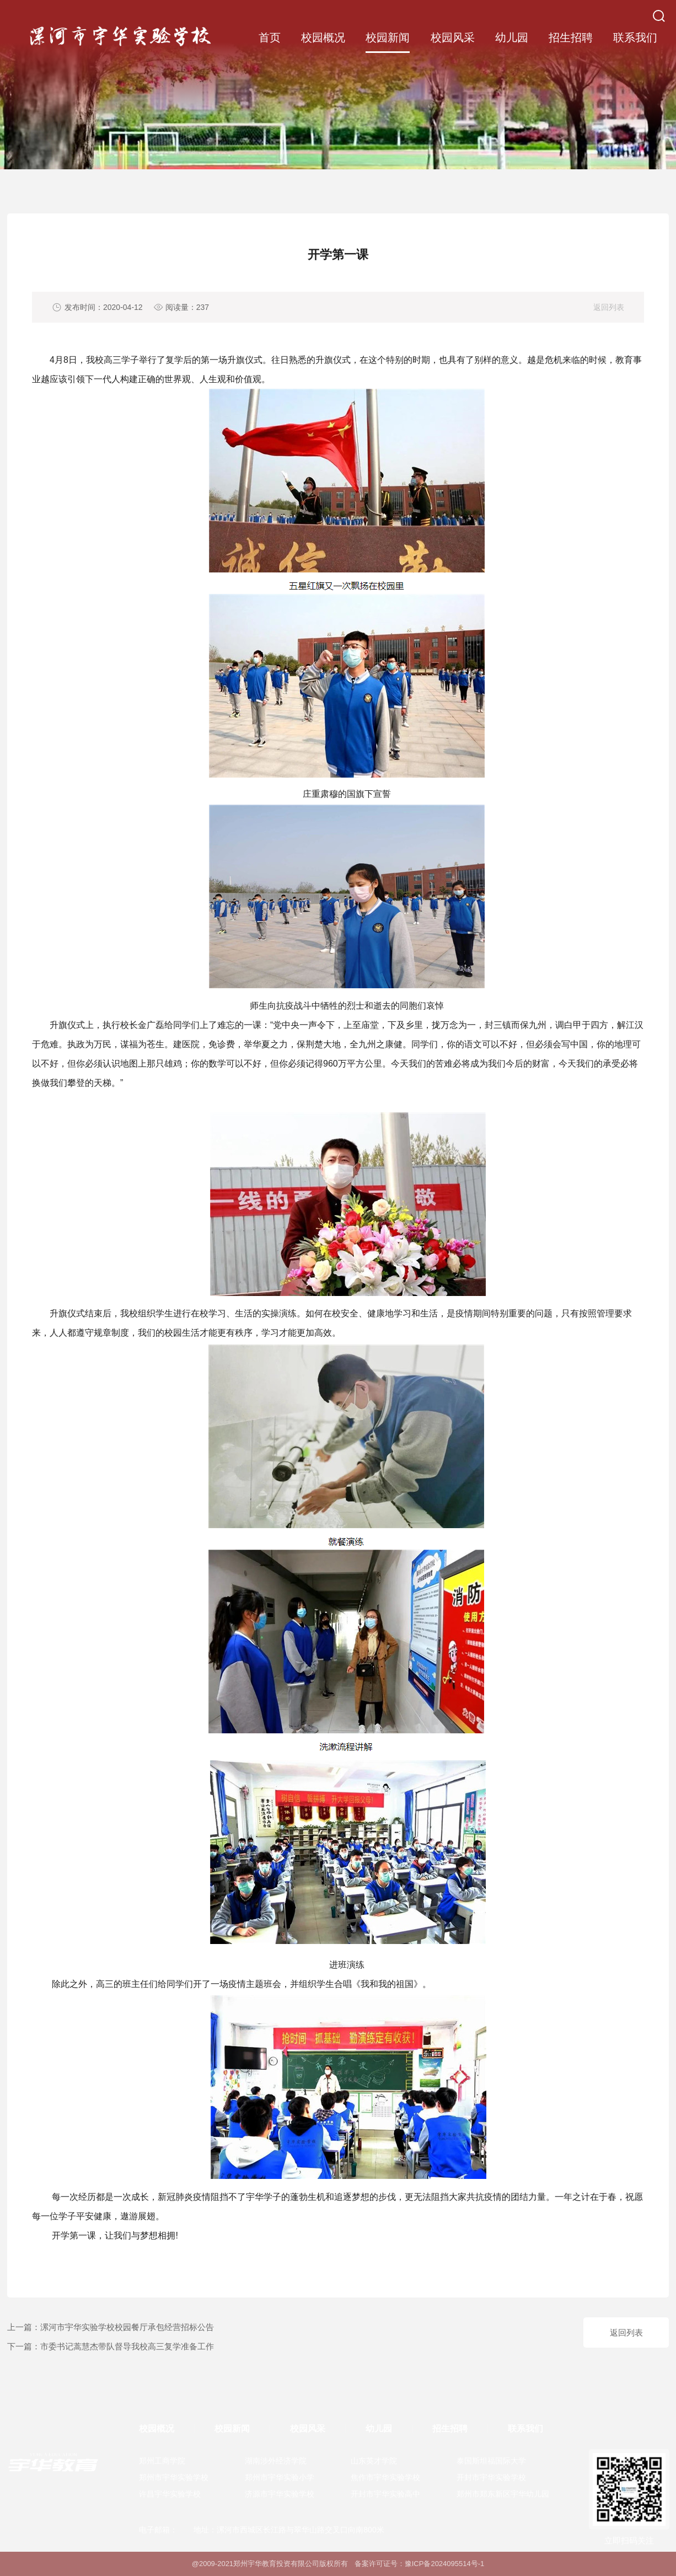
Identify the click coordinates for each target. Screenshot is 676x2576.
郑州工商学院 (162, 2460)
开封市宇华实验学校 (491, 2477)
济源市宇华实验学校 (279, 2493)
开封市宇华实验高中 (385, 2493)
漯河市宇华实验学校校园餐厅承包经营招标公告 (127, 2327)
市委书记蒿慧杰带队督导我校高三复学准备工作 (127, 2346)
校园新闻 (388, 37)
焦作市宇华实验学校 (385, 2477)
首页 (270, 37)
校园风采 (453, 37)
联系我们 (635, 37)
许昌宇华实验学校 (170, 2493)
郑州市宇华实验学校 (173, 2477)
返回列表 (608, 307)
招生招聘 (571, 37)
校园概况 (323, 37)
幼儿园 (511, 37)
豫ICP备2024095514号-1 (445, 2563)
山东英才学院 (374, 2460)
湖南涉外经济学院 (276, 2460)
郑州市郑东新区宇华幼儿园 (503, 2493)
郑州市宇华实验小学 (279, 2477)
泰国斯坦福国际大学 (491, 2460)
